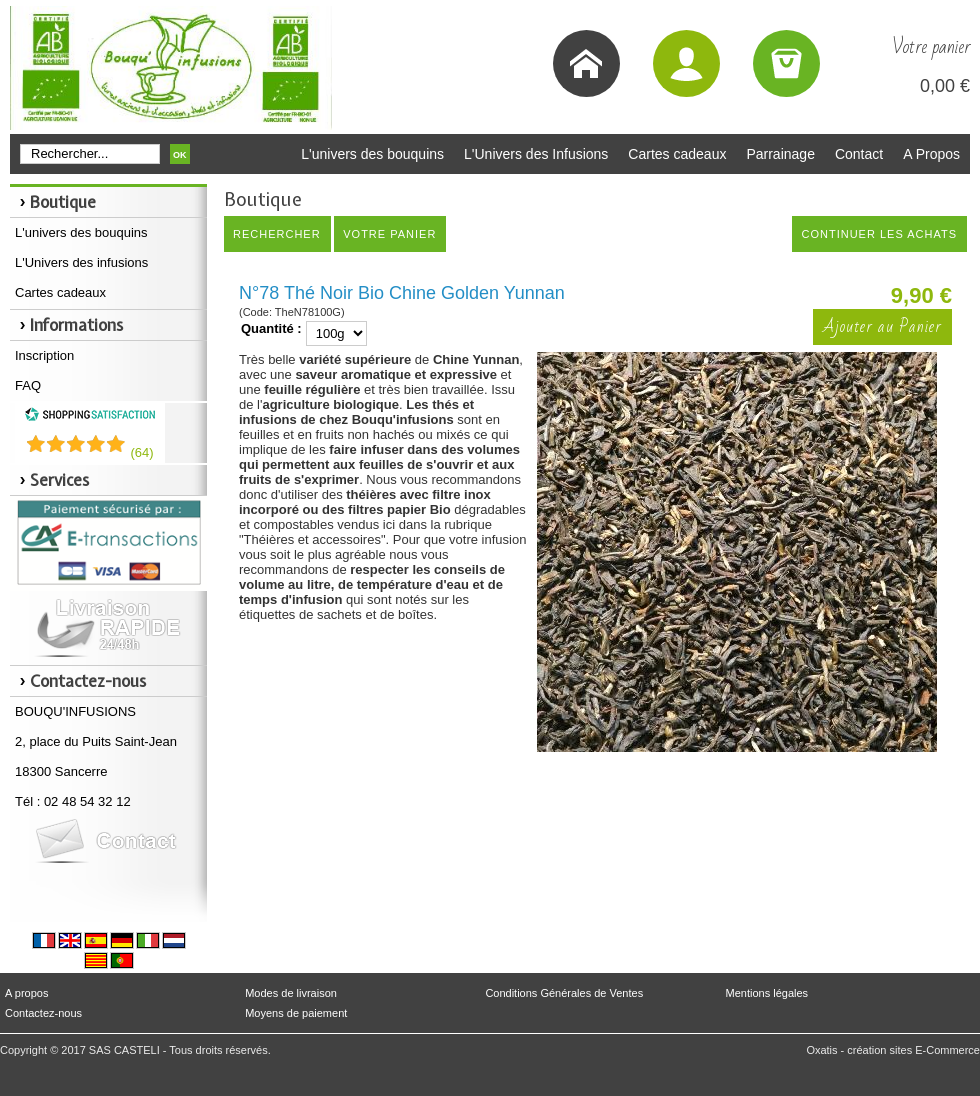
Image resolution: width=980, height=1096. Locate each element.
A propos (26, 993)
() (141, 452)
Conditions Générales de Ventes (564, 993)
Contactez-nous (43, 1013)
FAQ (28, 385)
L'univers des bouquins (372, 154)
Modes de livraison (291, 993)
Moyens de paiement (296, 1013)
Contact (859, 154)
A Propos (931, 154)
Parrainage (780, 154)
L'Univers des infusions (81, 262)
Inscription (44, 355)
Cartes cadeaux (677, 154)
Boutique (63, 202)
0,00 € (945, 86)
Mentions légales (767, 993)
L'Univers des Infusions (536, 154)
